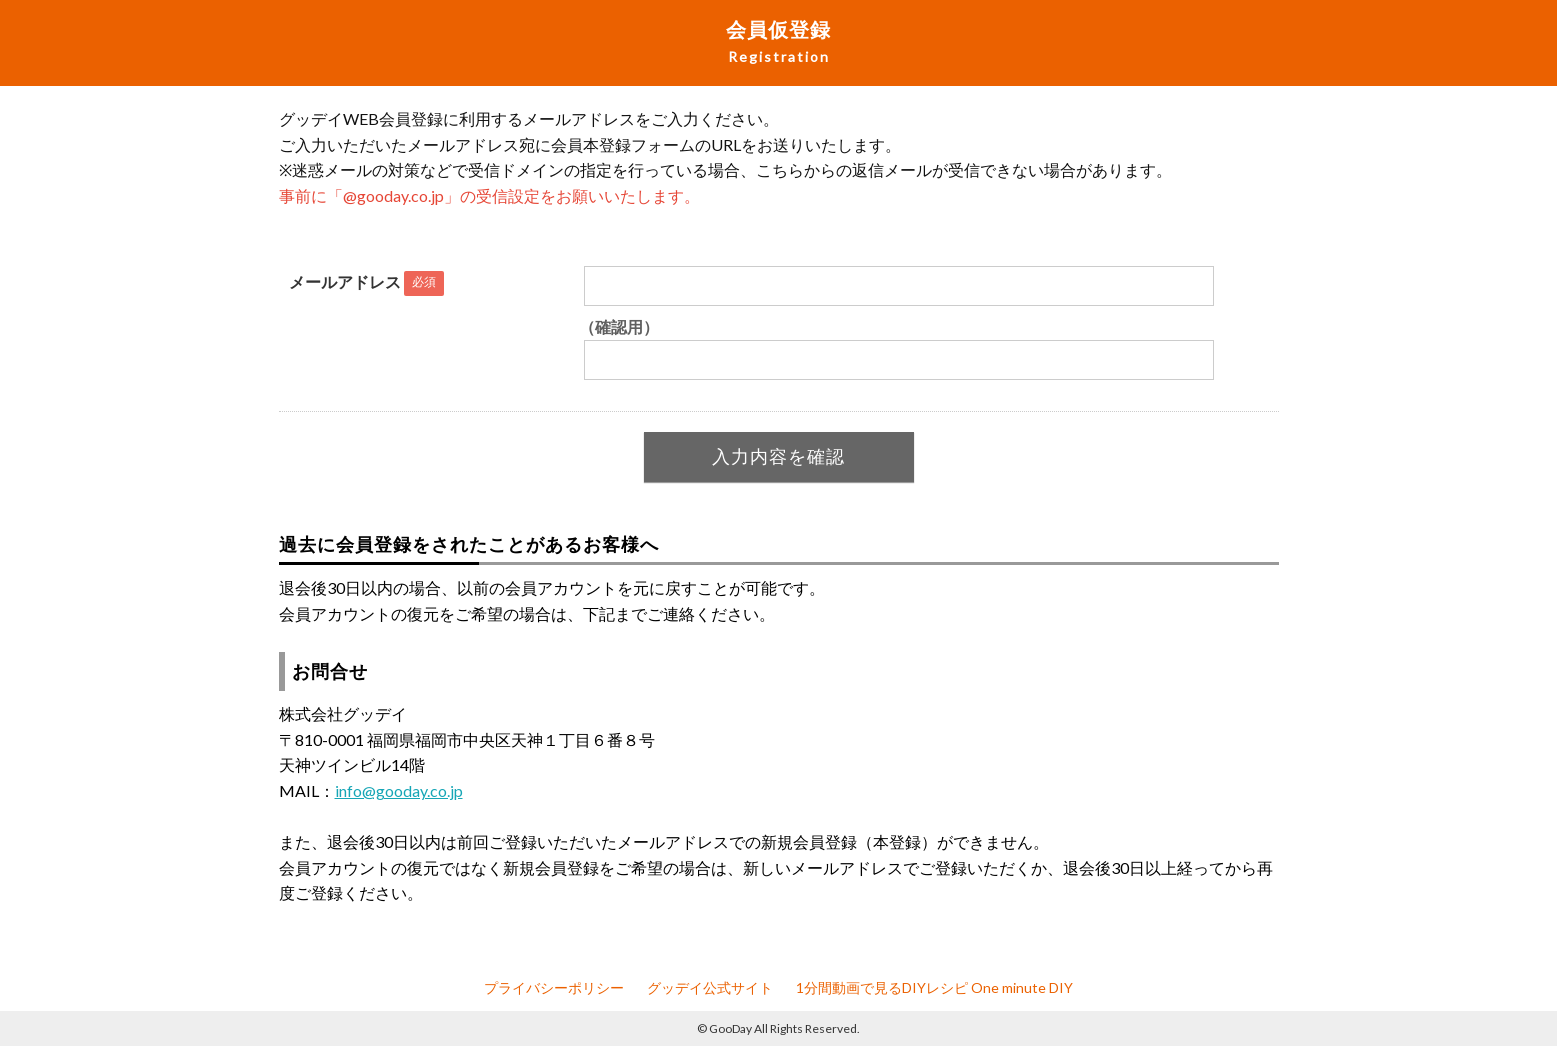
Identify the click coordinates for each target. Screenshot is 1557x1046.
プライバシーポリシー (554, 987)
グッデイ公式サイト (710, 987)
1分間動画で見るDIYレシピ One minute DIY (934, 987)
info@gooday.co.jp (399, 790)
